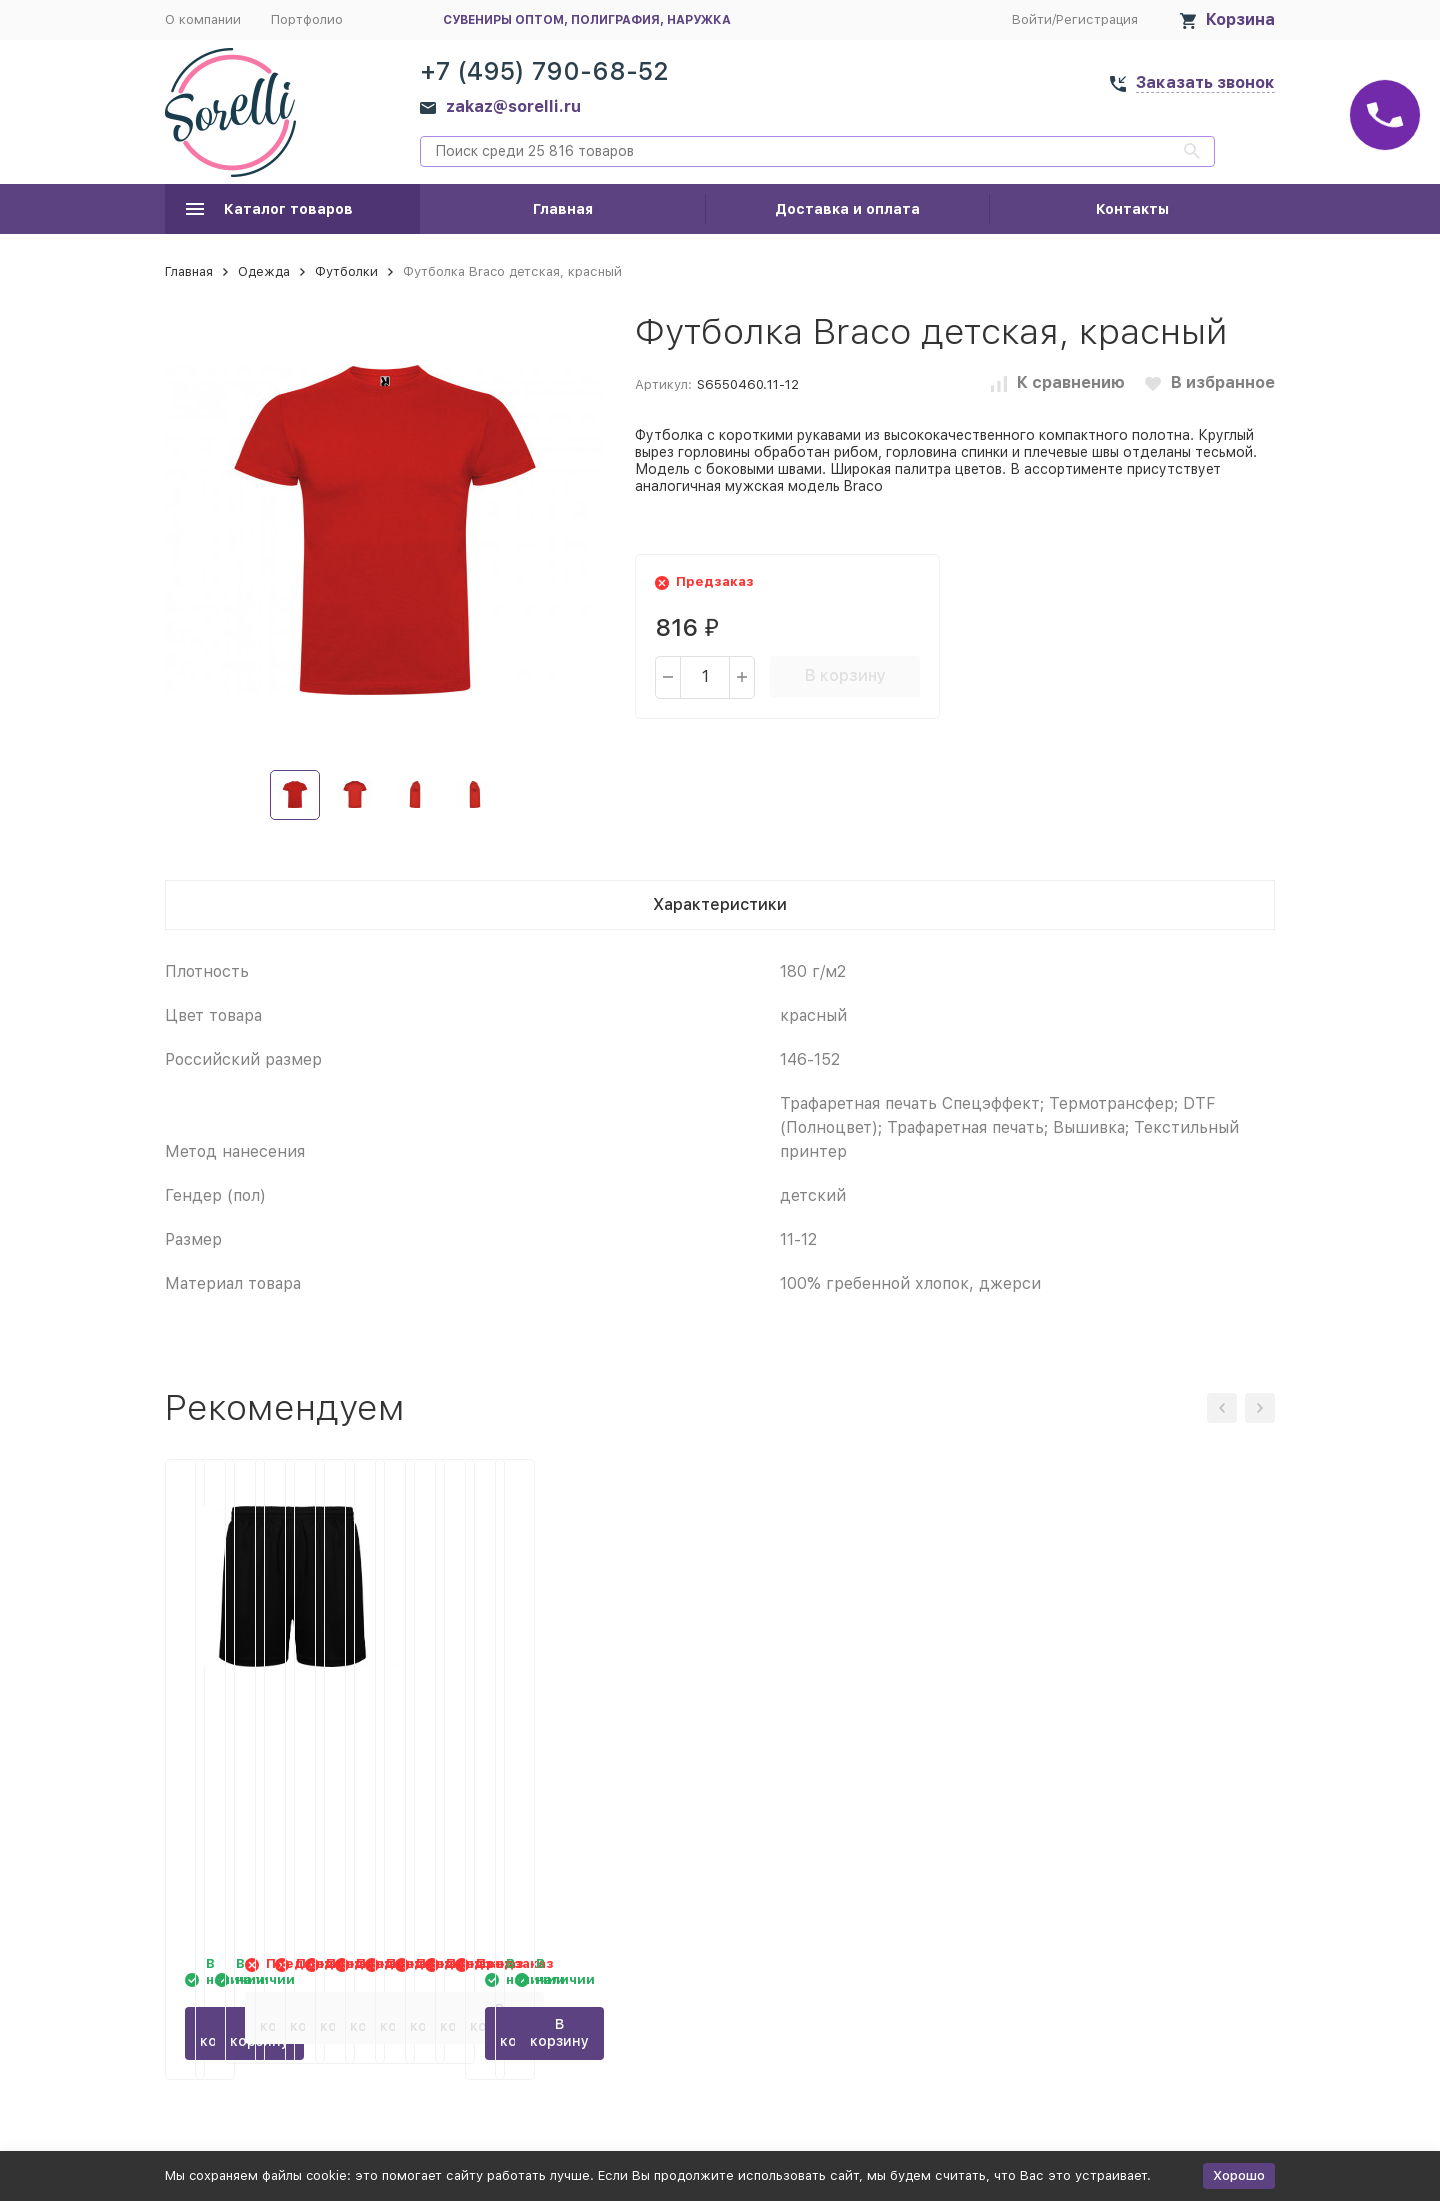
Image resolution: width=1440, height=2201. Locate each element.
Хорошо (1239, 2175)
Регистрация (1097, 19)
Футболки (346, 271)
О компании (203, 19)
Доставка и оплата (847, 209)
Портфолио (307, 19)
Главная (563, 209)
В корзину (845, 675)
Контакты (1132, 209)
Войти (1032, 19)
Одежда (264, 271)
